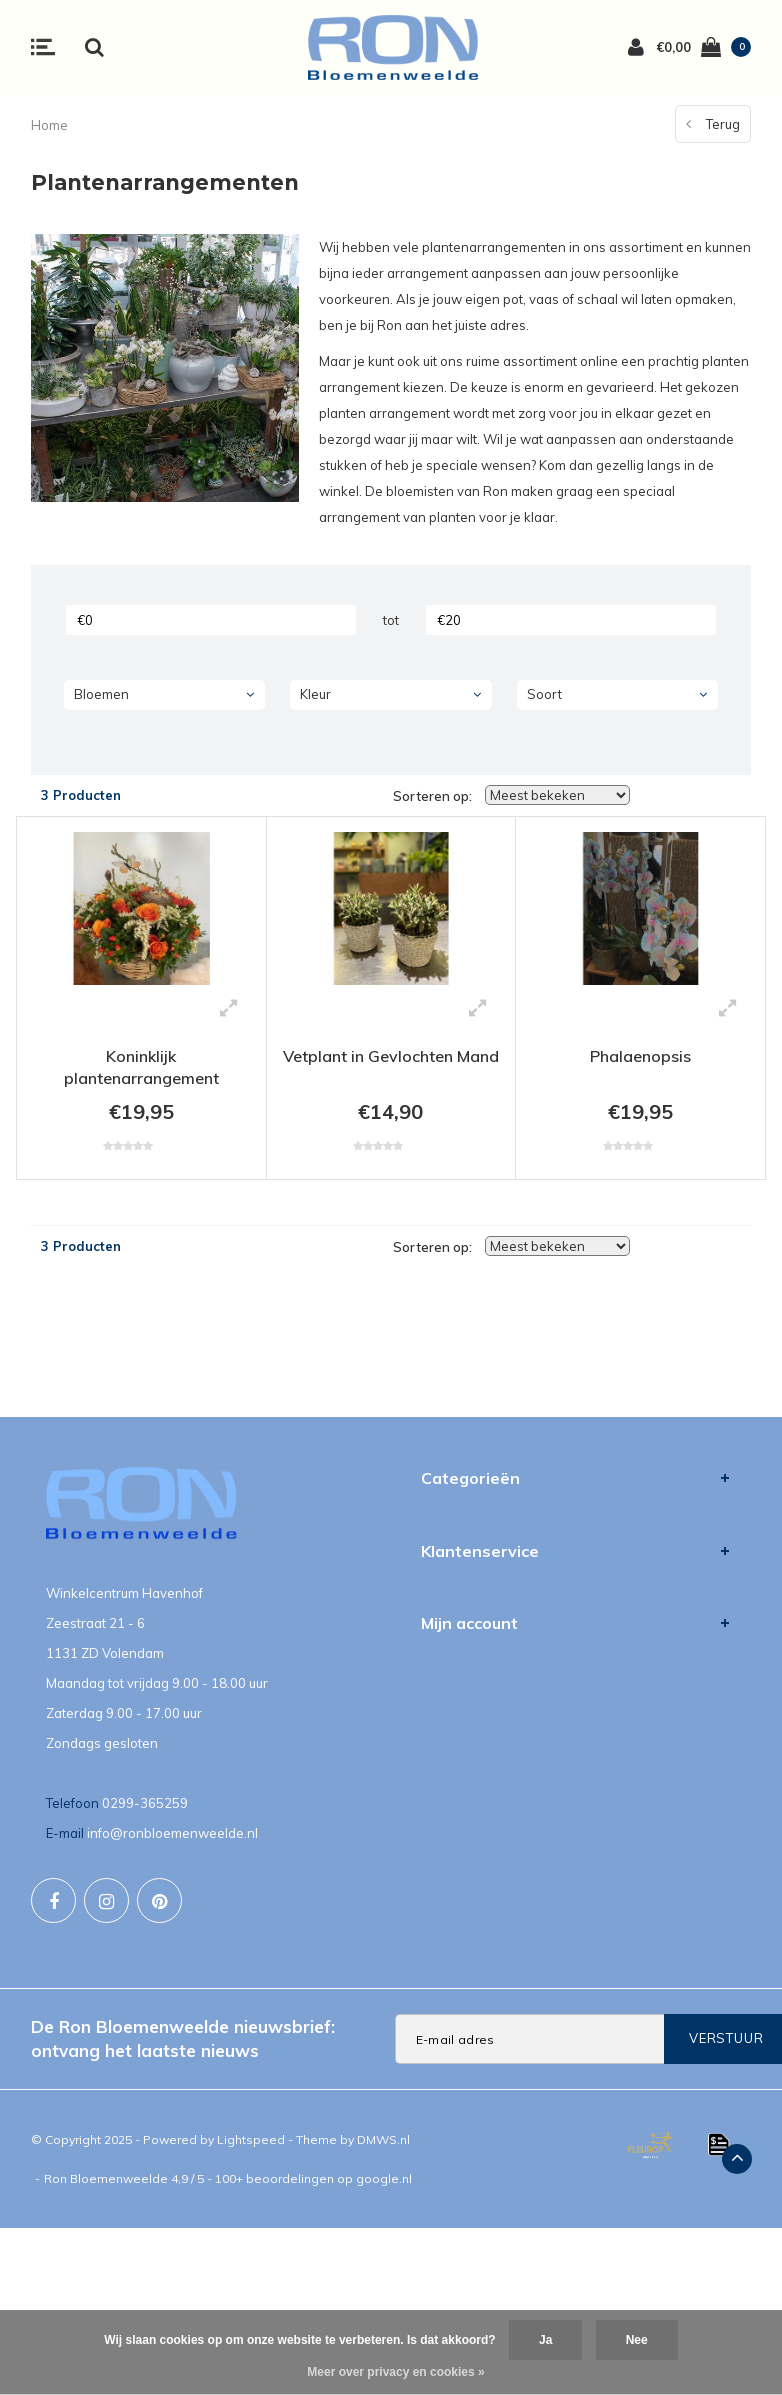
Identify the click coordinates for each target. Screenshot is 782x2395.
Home (49, 125)
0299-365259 (145, 1803)
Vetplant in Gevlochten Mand (391, 1056)
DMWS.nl (383, 2139)
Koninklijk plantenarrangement (141, 1067)
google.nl (384, 2178)
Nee (637, 2340)
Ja (545, 2340)
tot (391, 620)
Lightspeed (251, 2139)
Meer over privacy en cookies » (395, 2372)
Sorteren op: (432, 796)
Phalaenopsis (640, 1056)
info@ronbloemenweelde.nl (172, 1833)
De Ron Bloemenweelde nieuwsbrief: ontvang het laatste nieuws (183, 2038)
